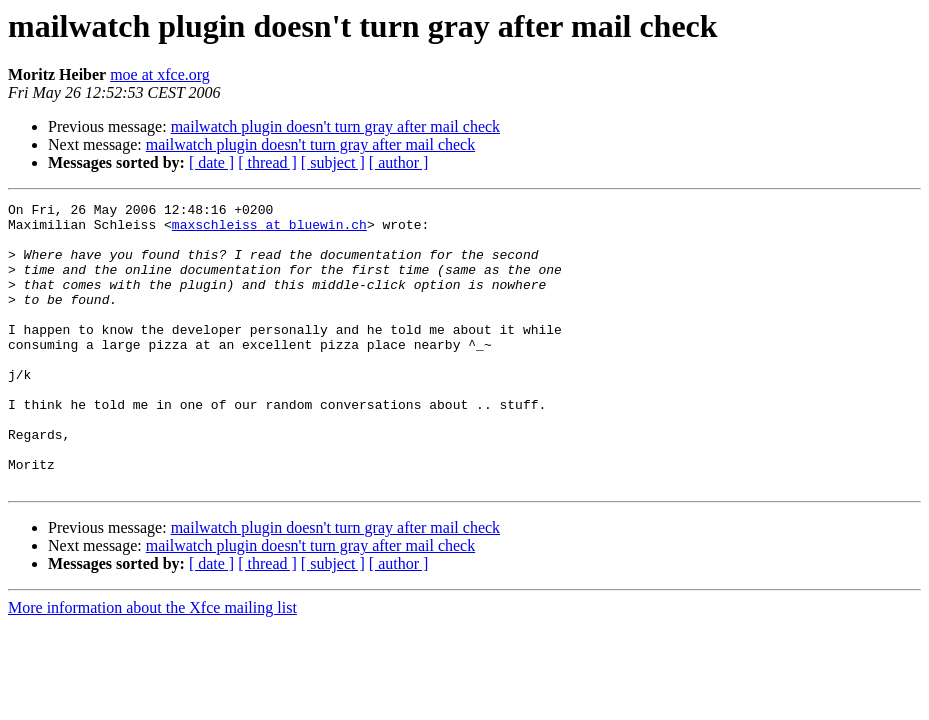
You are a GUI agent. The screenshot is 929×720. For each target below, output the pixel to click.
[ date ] (211, 162)
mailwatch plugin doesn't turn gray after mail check (335, 126)
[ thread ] (267, 162)
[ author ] (399, 162)
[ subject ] (333, 162)
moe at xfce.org (160, 74)
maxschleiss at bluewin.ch (269, 230)
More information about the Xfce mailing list (152, 664)
